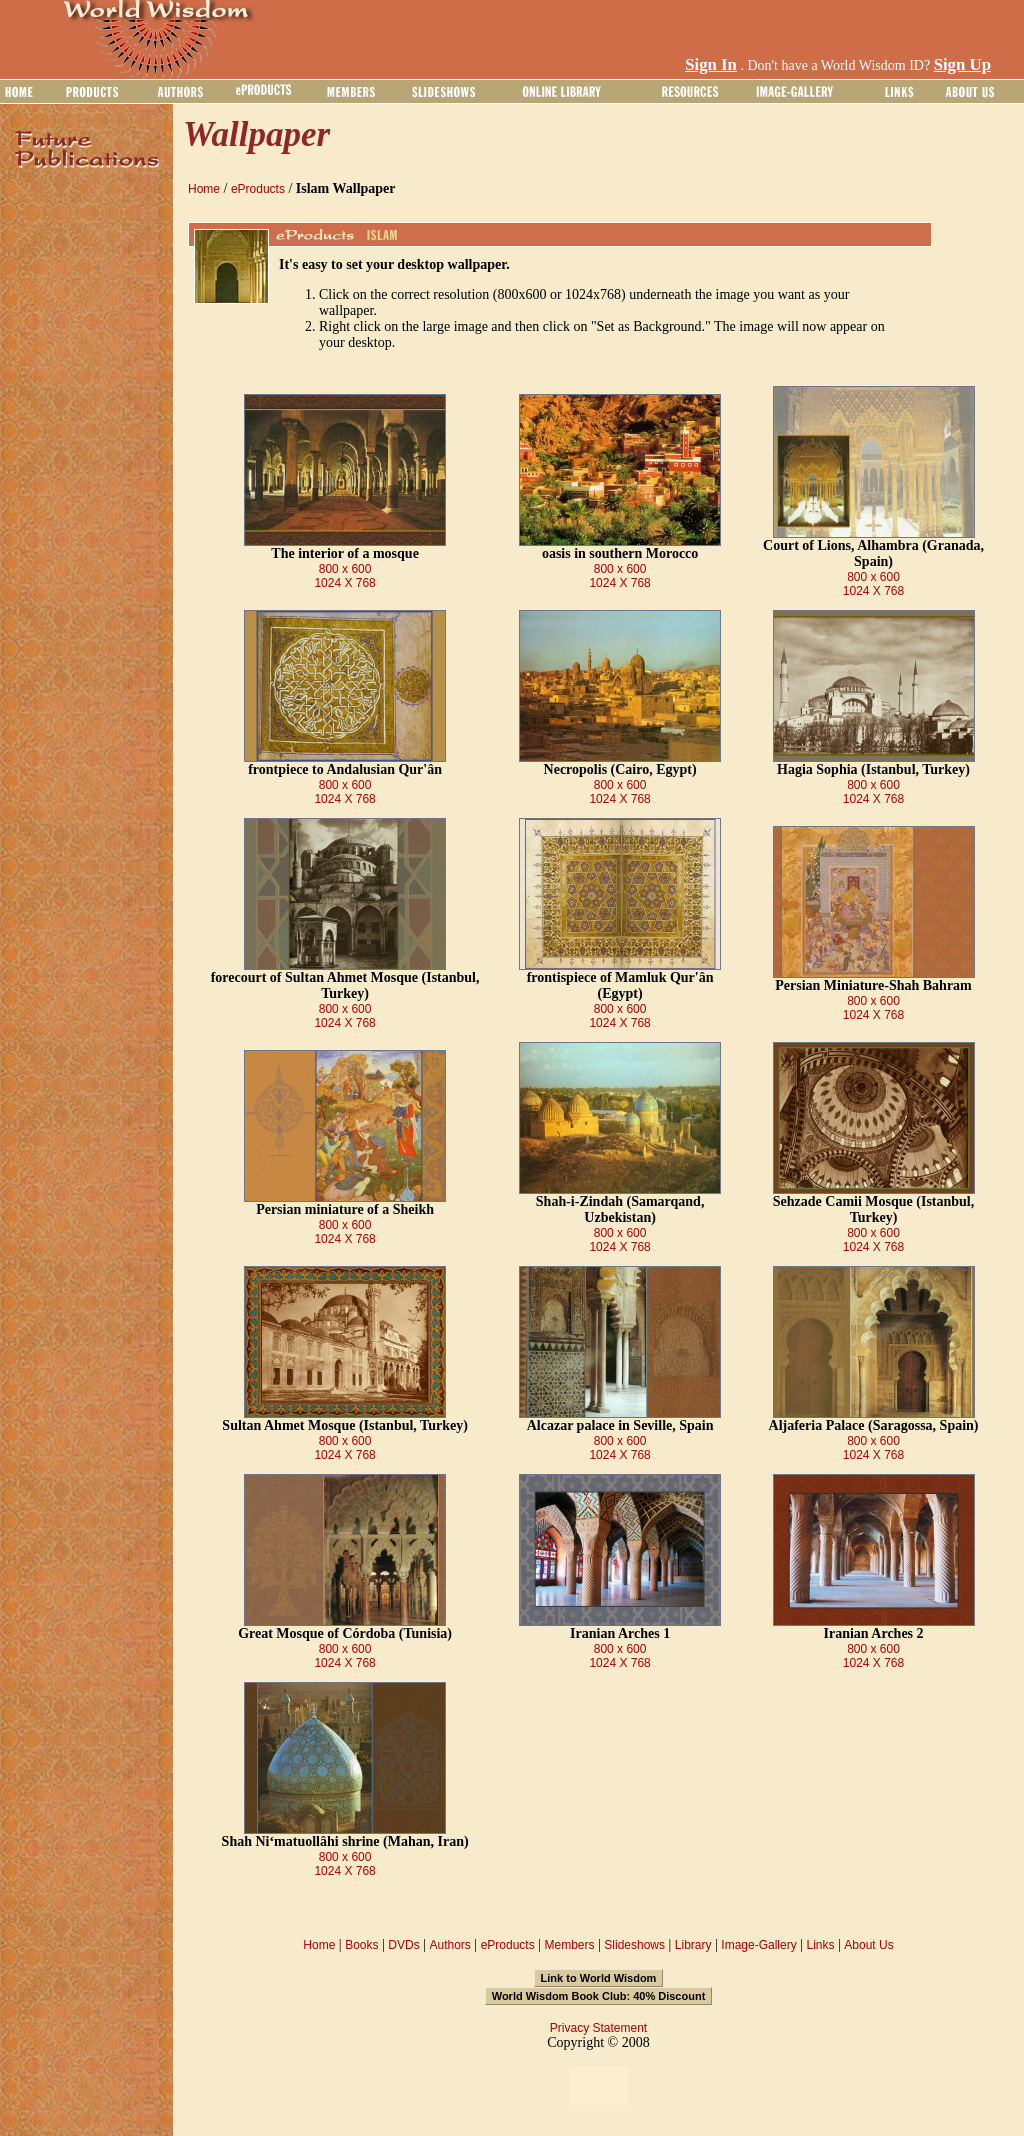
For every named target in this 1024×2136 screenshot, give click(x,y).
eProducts (258, 189)
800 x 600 (345, 569)
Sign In (711, 64)
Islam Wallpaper (346, 188)
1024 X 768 (344, 583)
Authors (449, 1945)
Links (821, 1945)
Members (569, 1945)
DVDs (403, 1945)
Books (361, 1945)
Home (204, 189)
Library (693, 1945)
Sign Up (962, 64)
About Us (868, 1945)
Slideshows (634, 1945)
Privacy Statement (598, 2028)
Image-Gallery (758, 1945)
